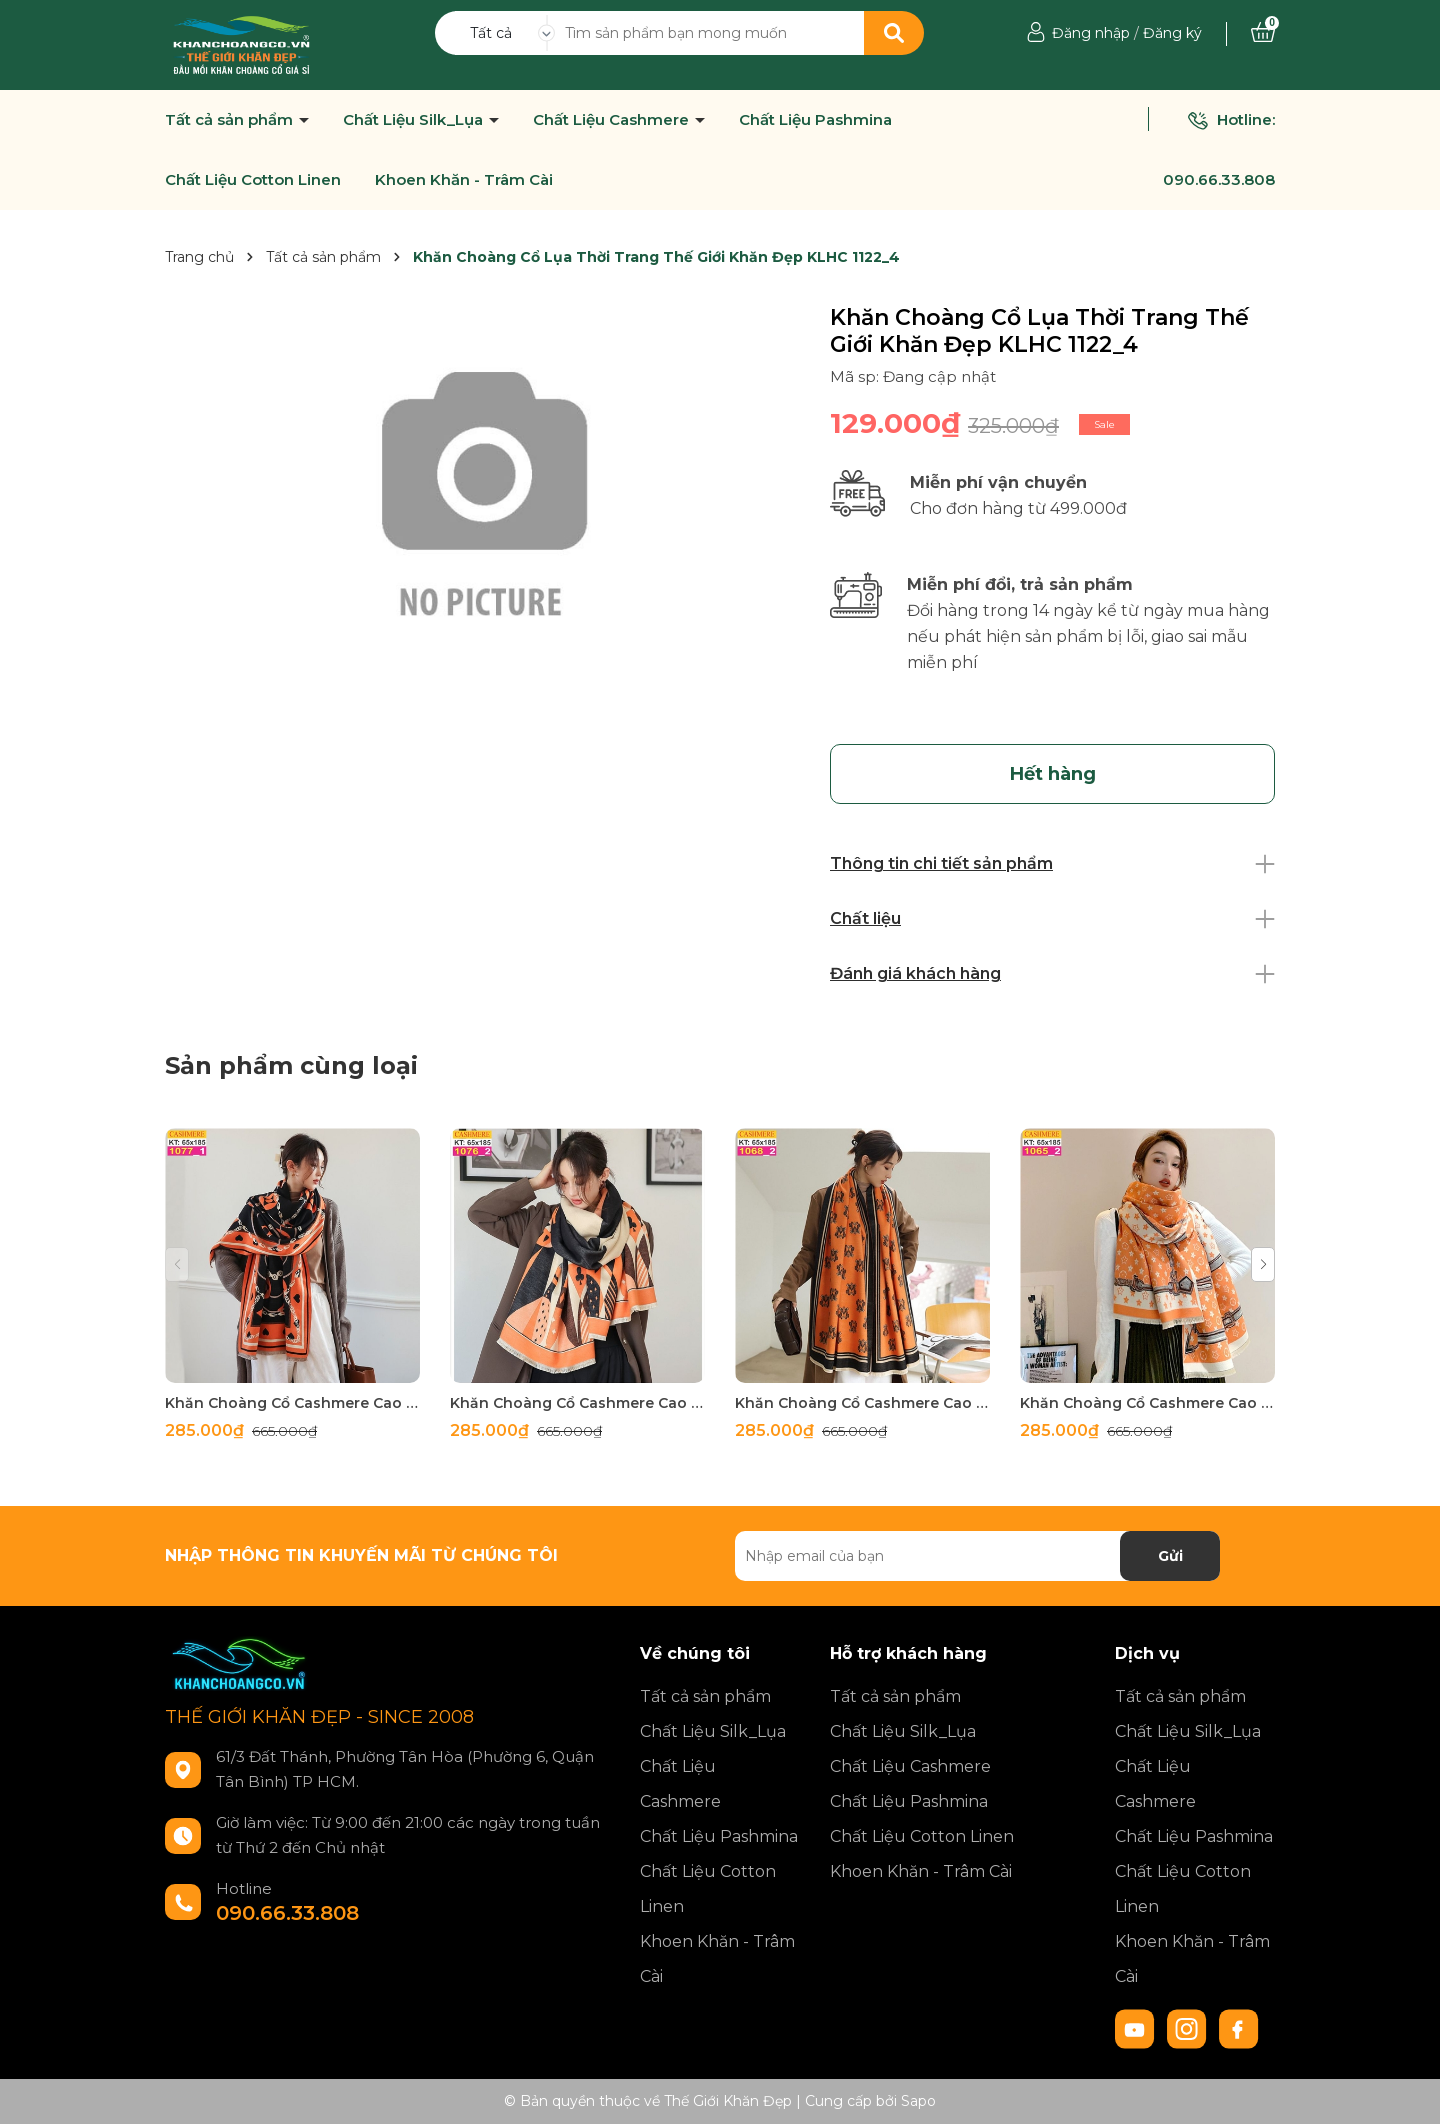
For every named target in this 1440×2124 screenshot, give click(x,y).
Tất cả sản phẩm (231, 120)
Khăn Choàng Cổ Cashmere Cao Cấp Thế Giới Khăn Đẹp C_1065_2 (1147, 1403)
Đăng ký (1172, 33)
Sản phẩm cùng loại (291, 1065)
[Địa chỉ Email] (977, 1556)
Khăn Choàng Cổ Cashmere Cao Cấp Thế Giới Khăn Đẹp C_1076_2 (577, 1403)
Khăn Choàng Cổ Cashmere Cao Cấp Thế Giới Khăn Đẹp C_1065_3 (862, 1403)
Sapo (918, 2101)
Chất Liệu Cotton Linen (253, 180)
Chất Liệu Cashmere (613, 120)
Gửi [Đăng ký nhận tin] (1170, 1556)
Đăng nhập (1091, 33)
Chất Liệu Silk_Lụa (415, 120)
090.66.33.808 (1219, 179)
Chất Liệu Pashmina (815, 120)
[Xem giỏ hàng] (1263, 33)
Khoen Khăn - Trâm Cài (464, 180)
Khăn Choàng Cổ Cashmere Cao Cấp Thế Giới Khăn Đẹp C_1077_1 (292, 1403)
